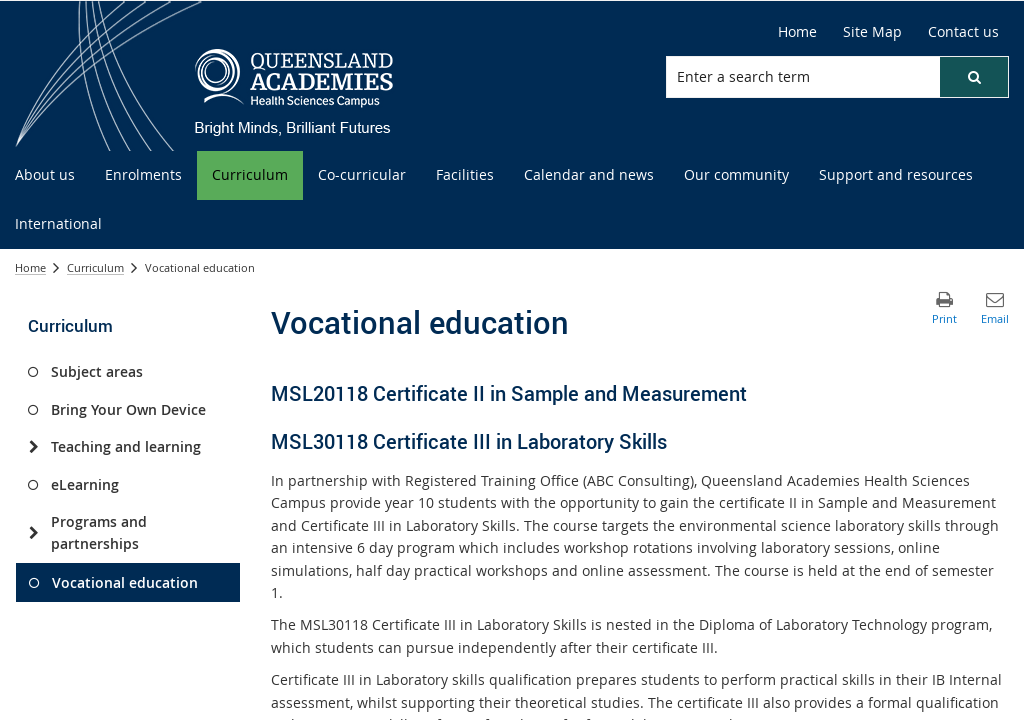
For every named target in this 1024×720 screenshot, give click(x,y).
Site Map (872, 31)
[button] (974, 77)
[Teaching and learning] (33, 447)
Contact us (963, 31)
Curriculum (95, 267)
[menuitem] (45, 175)
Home (797, 31)
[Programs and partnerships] (33, 533)
